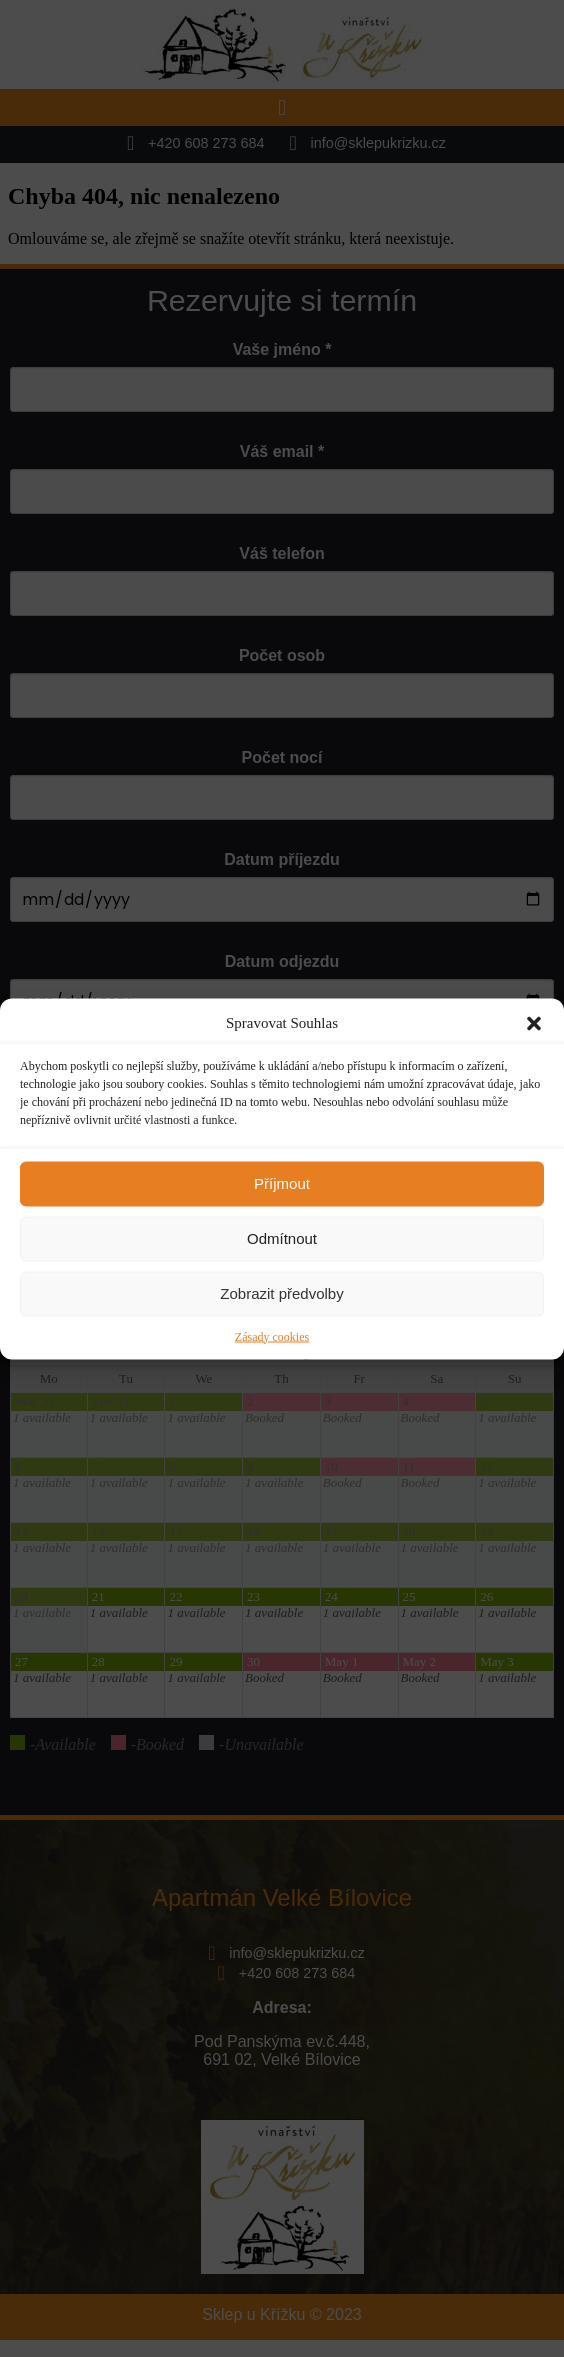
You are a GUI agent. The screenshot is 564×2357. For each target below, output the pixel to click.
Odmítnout (282, 1238)
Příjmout (282, 1183)
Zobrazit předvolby (281, 1293)
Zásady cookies (272, 1336)
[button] (534, 1023)
